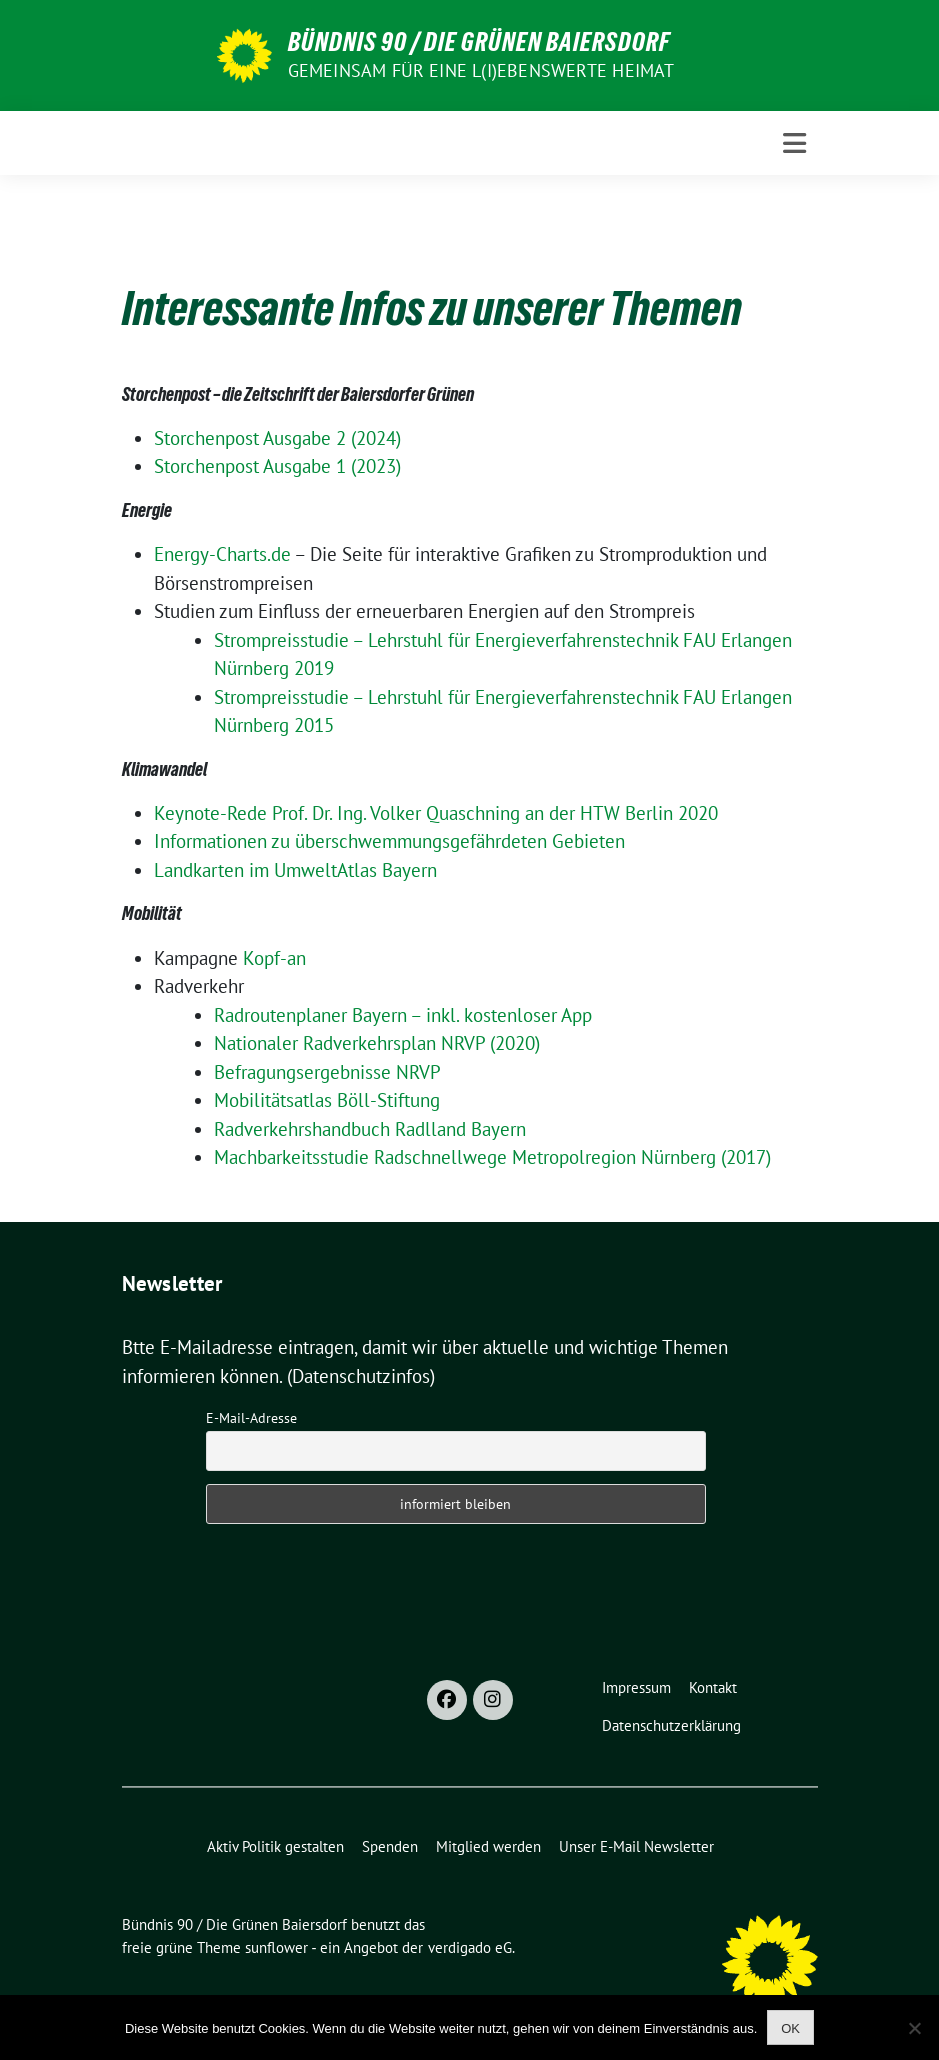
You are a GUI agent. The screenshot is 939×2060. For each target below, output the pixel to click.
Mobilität (152, 913)
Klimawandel (164, 769)
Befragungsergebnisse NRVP (327, 1072)
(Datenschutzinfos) (361, 1376)
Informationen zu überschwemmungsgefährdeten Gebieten (389, 841)
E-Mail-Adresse (251, 1418)
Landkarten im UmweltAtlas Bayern (295, 870)
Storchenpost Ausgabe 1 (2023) (277, 466)
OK (790, 2028)
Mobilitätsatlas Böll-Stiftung (327, 1100)
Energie (147, 510)
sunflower (276, 1947)
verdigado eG (470, 1947)
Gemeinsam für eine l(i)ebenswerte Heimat (481, 70)
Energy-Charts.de (222, 554)
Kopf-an (274, 958)
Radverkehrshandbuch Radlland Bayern (370, 1129)
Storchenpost (167, 394)
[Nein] (914, 2028)
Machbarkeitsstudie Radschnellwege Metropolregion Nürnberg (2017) (492, 1157)
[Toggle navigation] (794, 143)
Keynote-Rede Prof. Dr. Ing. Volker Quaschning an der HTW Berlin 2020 (436, 813)
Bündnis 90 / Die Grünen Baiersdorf (479, 42)
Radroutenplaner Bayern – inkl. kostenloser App (403, 1015)
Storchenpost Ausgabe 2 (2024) (277, 438)
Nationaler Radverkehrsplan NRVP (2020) (377, 1043)
